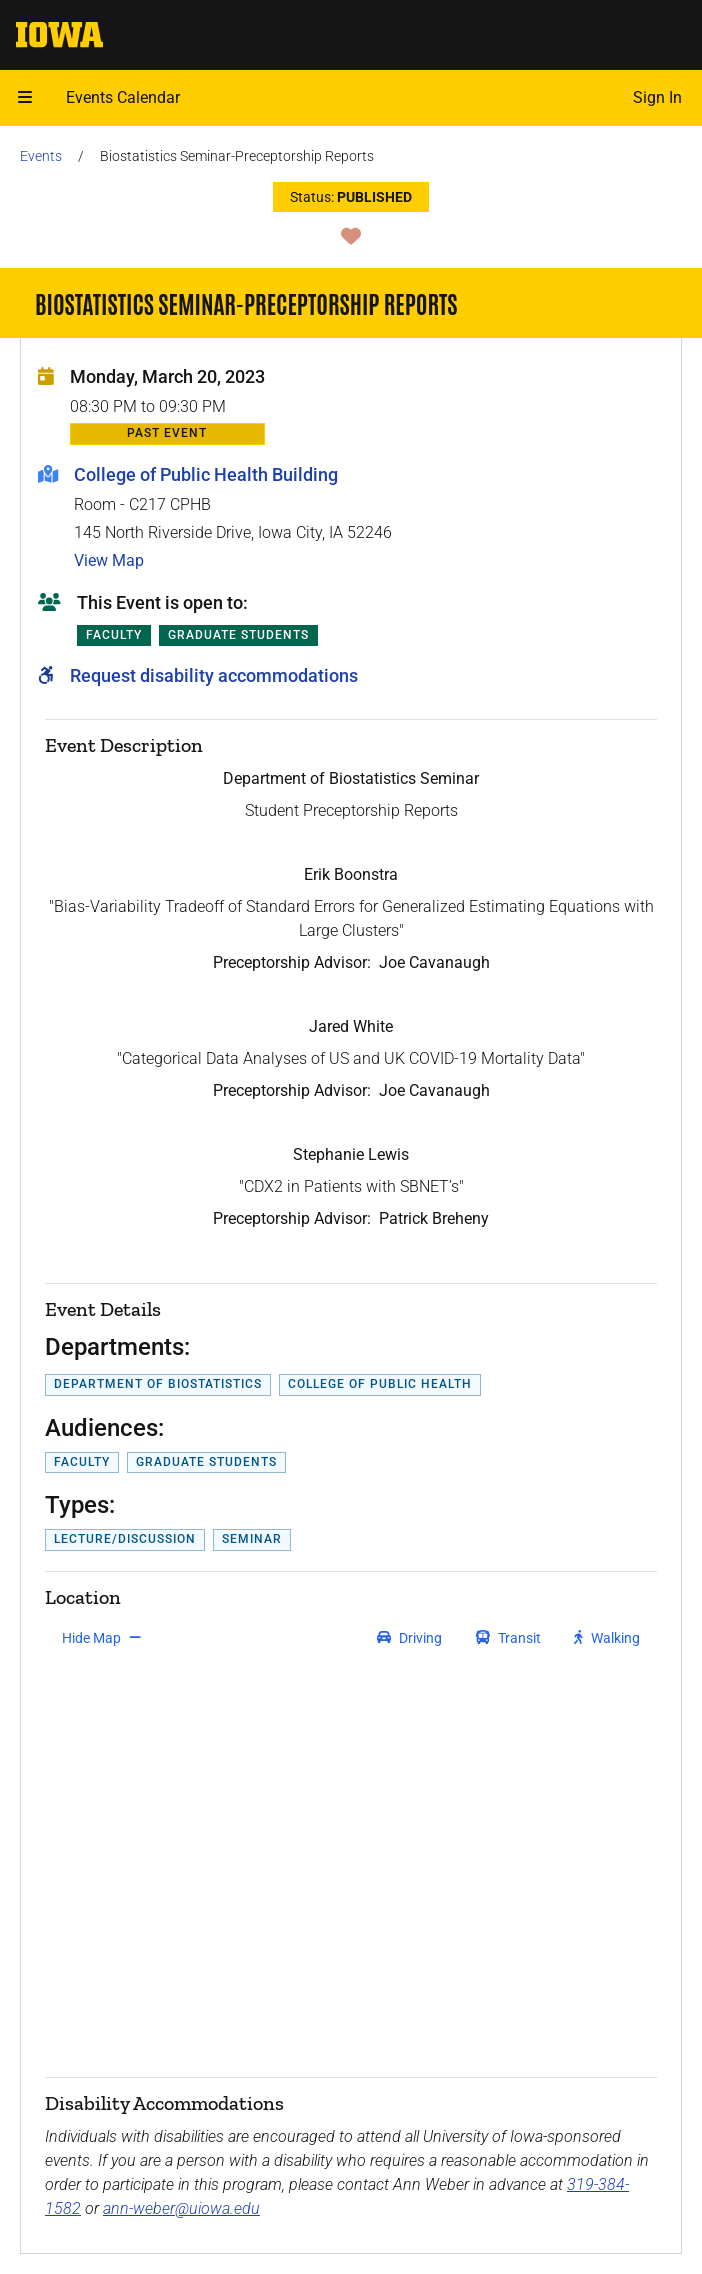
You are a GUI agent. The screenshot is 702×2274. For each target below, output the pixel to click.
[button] (25, 98)
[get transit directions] (509, 1638)
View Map (109, 560)
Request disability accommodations (214, 675)
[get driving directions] (409, 1638)
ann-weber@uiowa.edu (181, 2208)
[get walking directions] (607, 1638)
